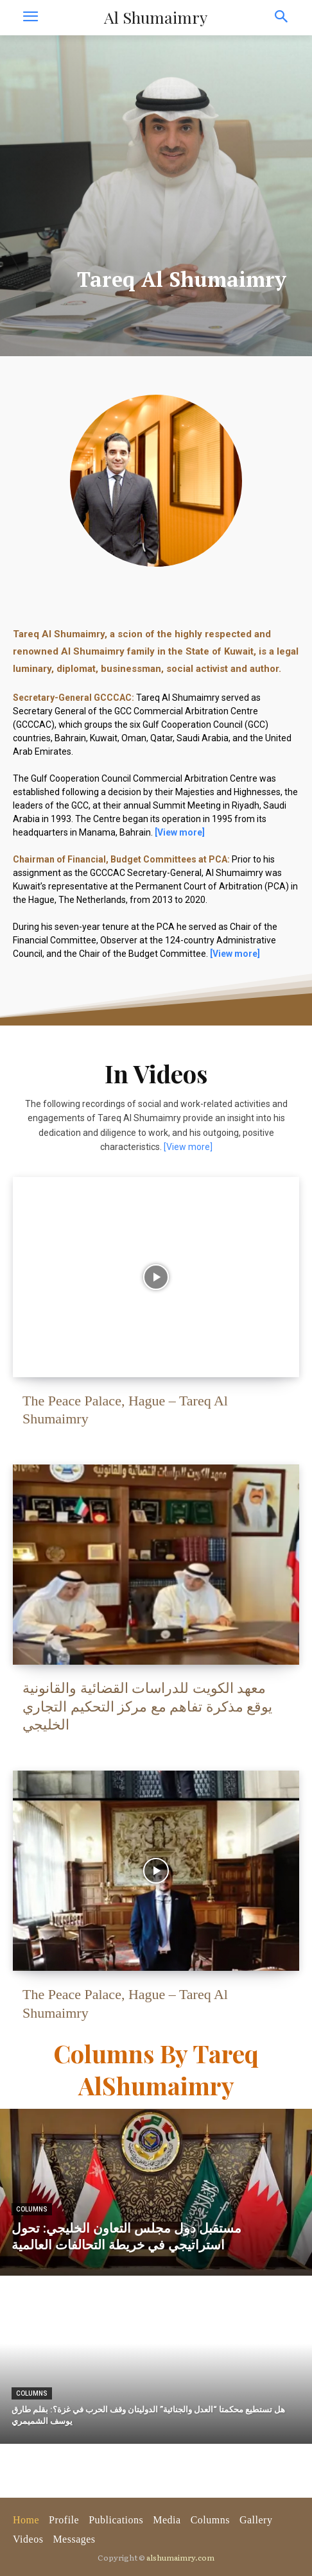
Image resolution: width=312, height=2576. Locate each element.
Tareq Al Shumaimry (181, 279)
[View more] (188, 1147)
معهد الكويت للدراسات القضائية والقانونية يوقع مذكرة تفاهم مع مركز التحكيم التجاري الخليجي (147, 1706)
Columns (32, 2209)
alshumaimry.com (180, 2557)
